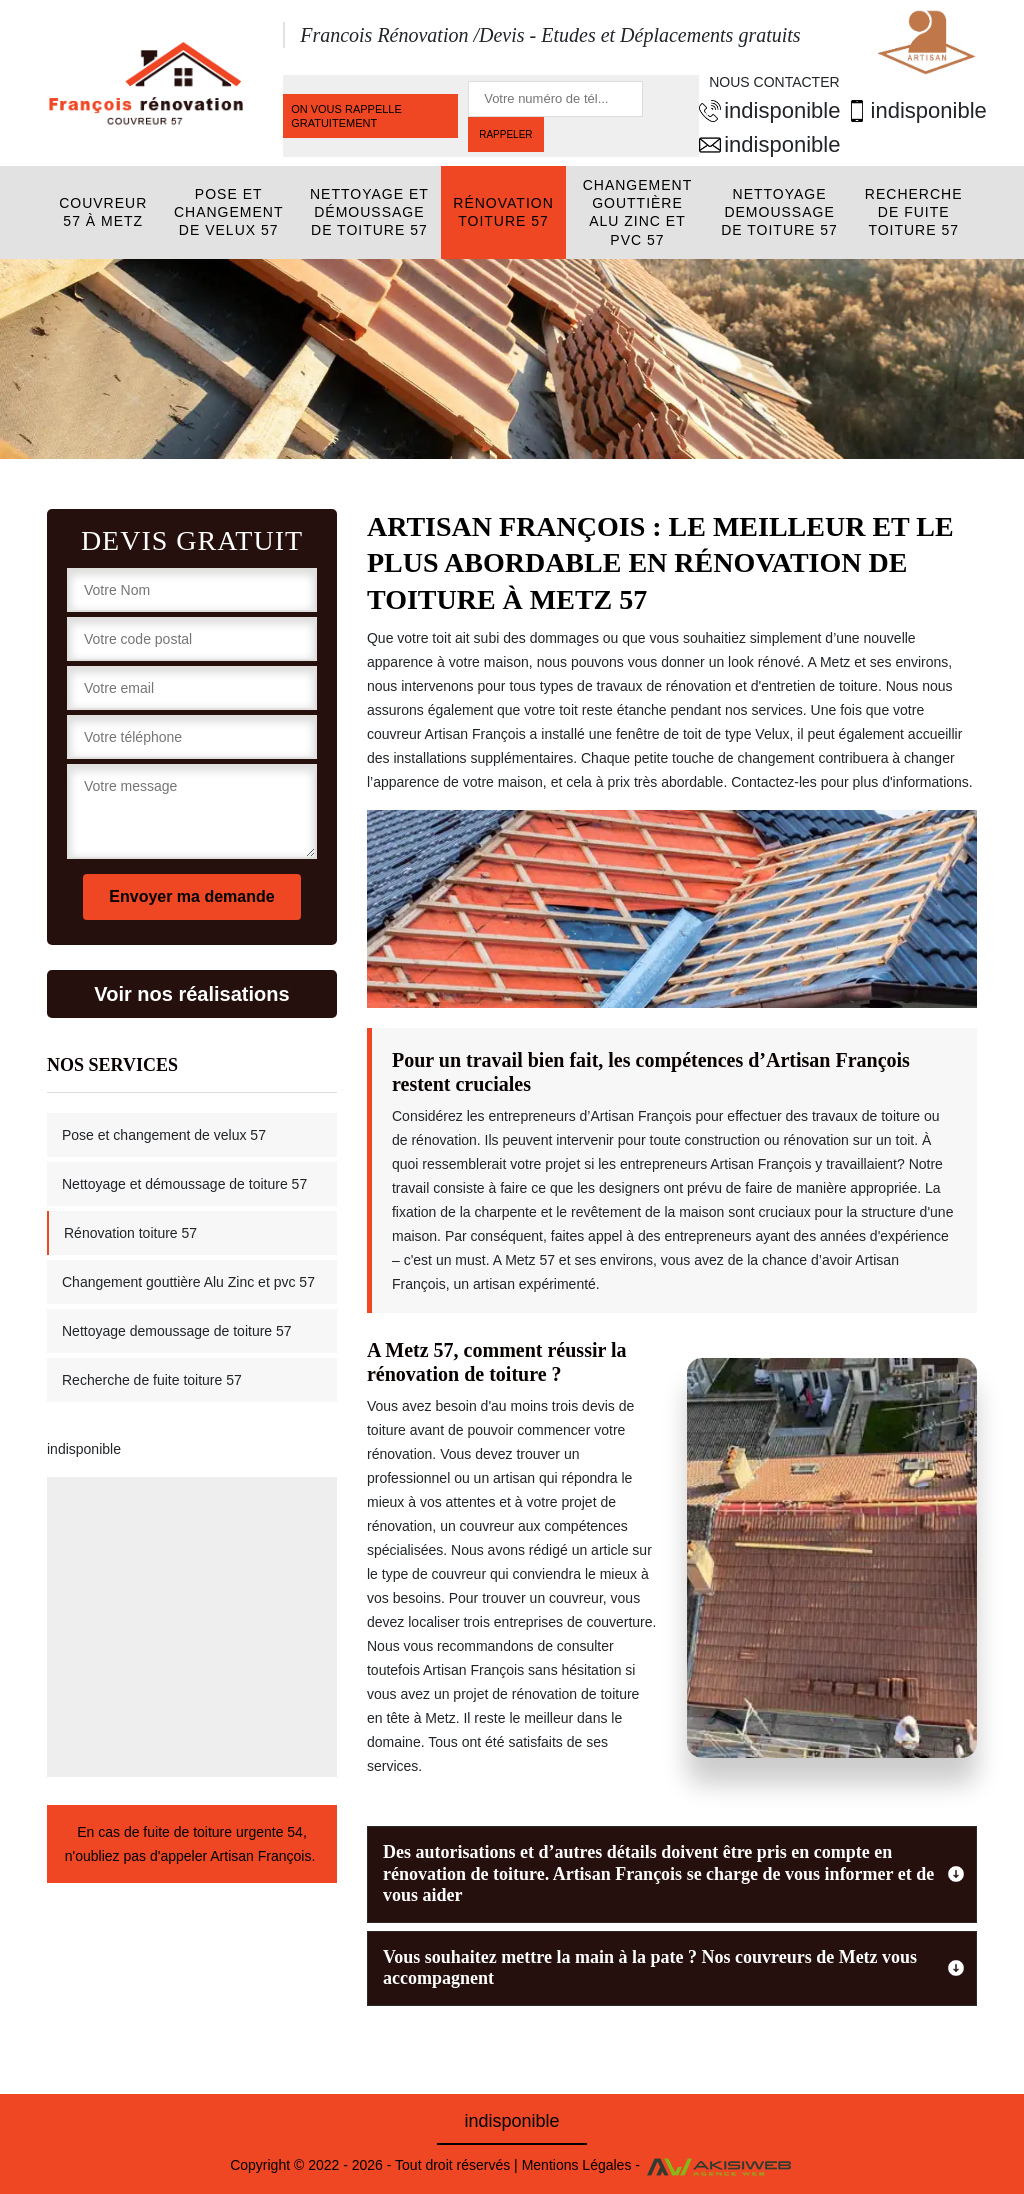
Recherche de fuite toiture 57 (914, 212)
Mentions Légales (577, 2165)
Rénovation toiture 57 (503, 212)
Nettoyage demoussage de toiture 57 (779, 212)
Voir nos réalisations (191, 994)
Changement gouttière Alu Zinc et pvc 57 (638, 212)
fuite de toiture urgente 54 (223, 1832)
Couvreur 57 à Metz (103, 212)
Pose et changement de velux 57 (229, 212)
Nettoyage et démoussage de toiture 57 (369, 212)
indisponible (764, 111)
